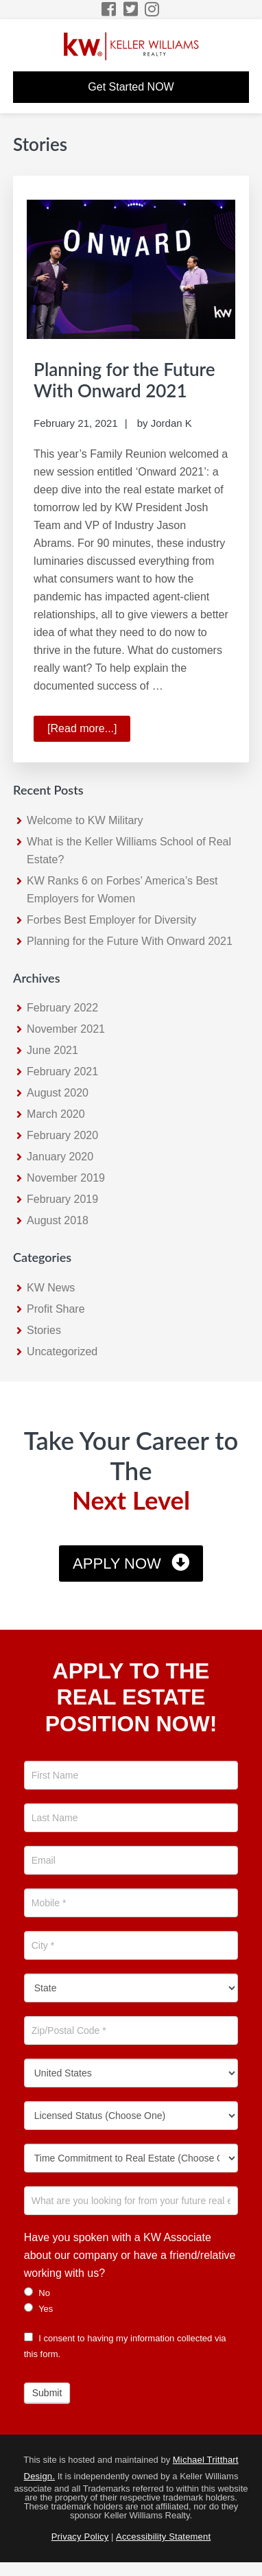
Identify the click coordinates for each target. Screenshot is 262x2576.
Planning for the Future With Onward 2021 (124, 379)
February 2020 (62, 1135)
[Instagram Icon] (152, 9)
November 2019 (66, 1178)
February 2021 (62, 1071)
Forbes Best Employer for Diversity (111, 920)
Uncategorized (62, 1351)
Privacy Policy (80, 2536)
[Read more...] (88, 731)
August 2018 (57, 1220)
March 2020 (56, 1114)
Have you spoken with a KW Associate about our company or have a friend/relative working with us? (130, 2255)
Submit (47, 2392)
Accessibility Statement (163, 2536)
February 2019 (62, 1199)
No (37, 2292)
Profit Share (55, 1309)
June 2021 (52, 1050)
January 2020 (60, 1156)
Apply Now (117, 1563)
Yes (38, 2308)
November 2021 (66, 1029)
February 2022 (62, 1008)
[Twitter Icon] (131, 9)
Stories (44, 1330)
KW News (51, 1287)
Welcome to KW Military (85, 820)
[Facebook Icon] (109, 9)
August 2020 (57, 1093)
